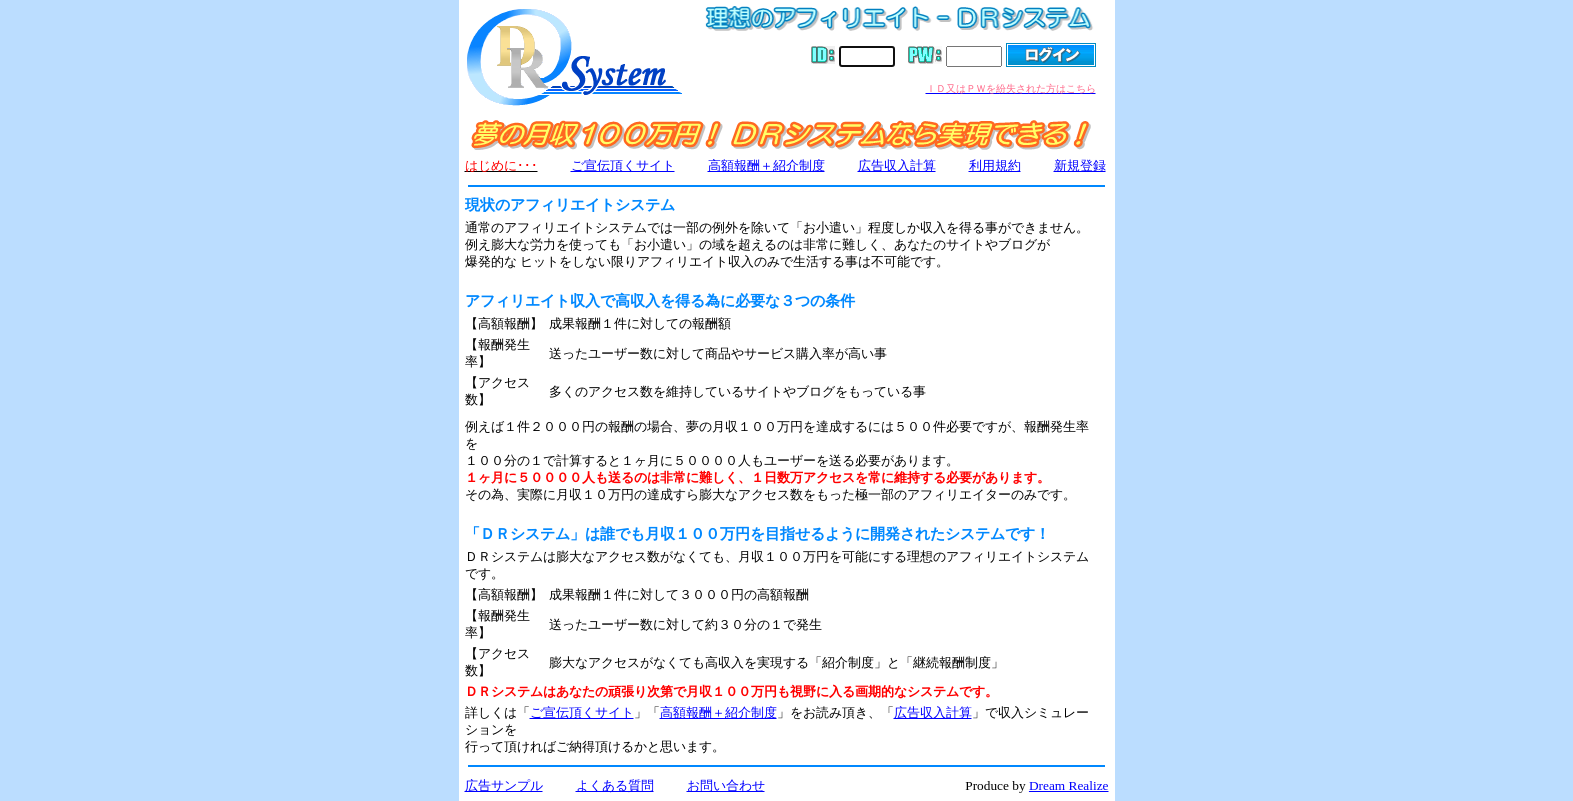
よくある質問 (615, 785)
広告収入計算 (897, 165)
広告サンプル (504, 785)
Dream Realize (1069, 785)
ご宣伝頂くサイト (623, 165)
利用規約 (995, 165)
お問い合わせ (726, 785)
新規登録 (1080, 165)
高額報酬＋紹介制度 (766, 165)
